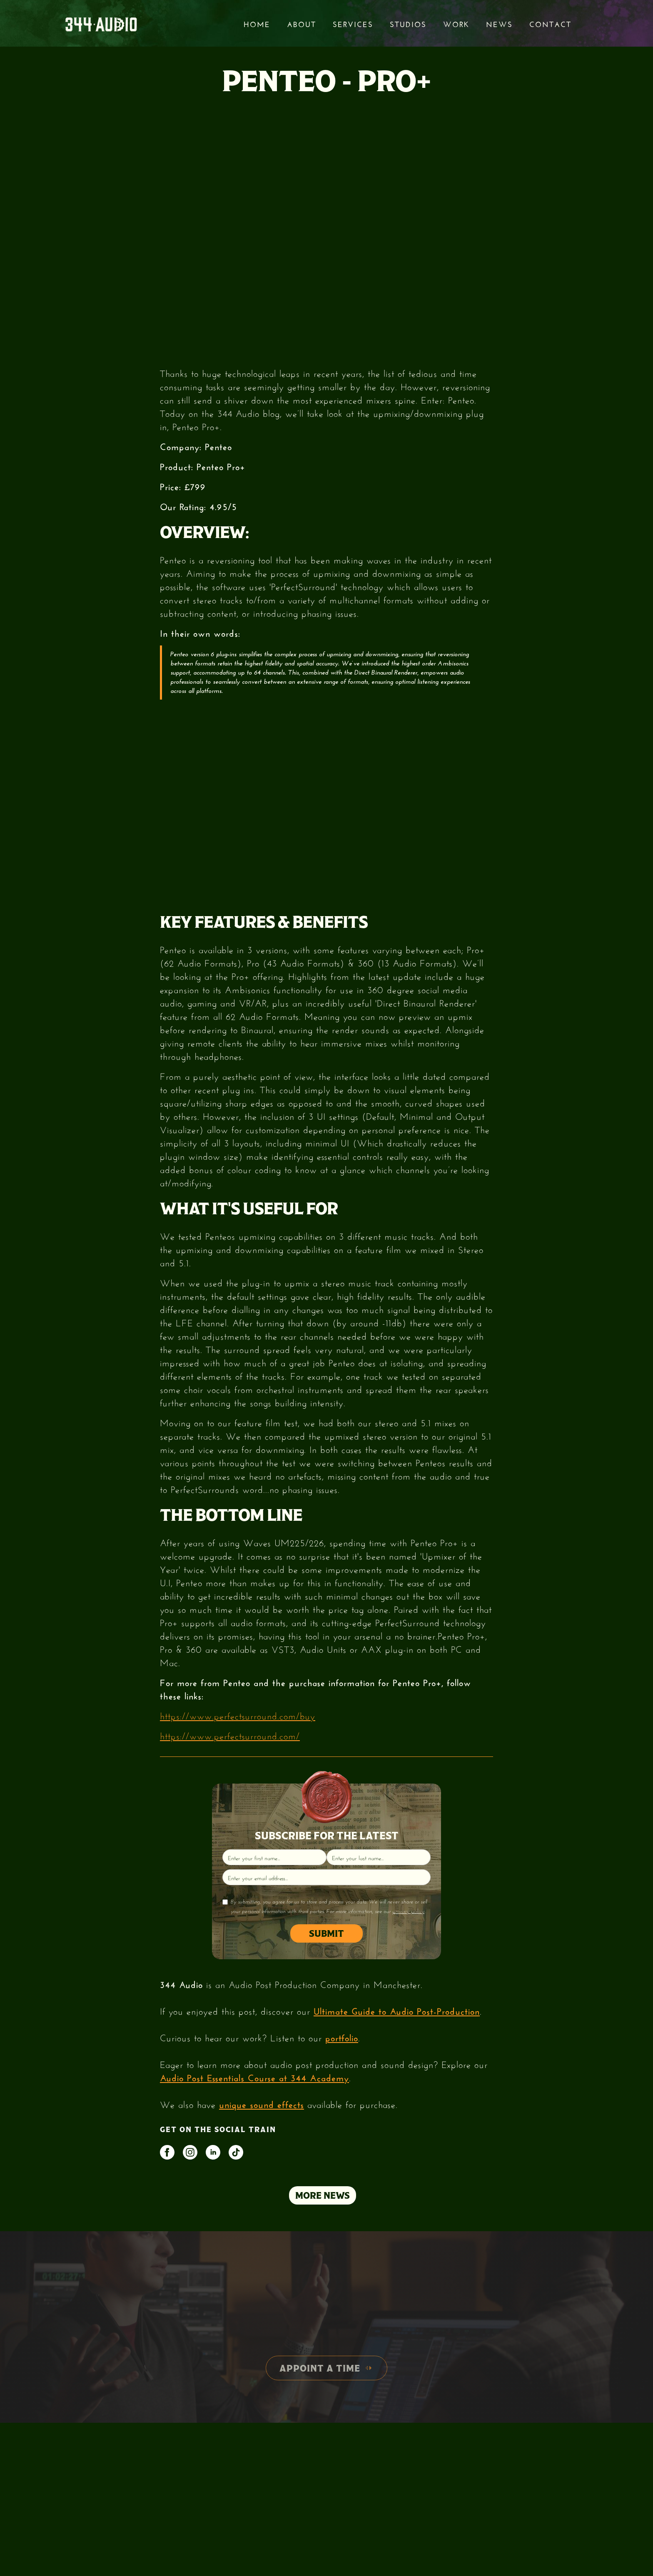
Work (456, 23)
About (301, 23)
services (353, 23)
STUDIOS (408, 23)
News (499, 23)
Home (257, 23)
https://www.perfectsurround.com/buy (237, 1715)
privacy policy (408, 1911)
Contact (550, 23)
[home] (101, 23)
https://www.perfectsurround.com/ (230, 1735)
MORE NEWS (322, 2195)
